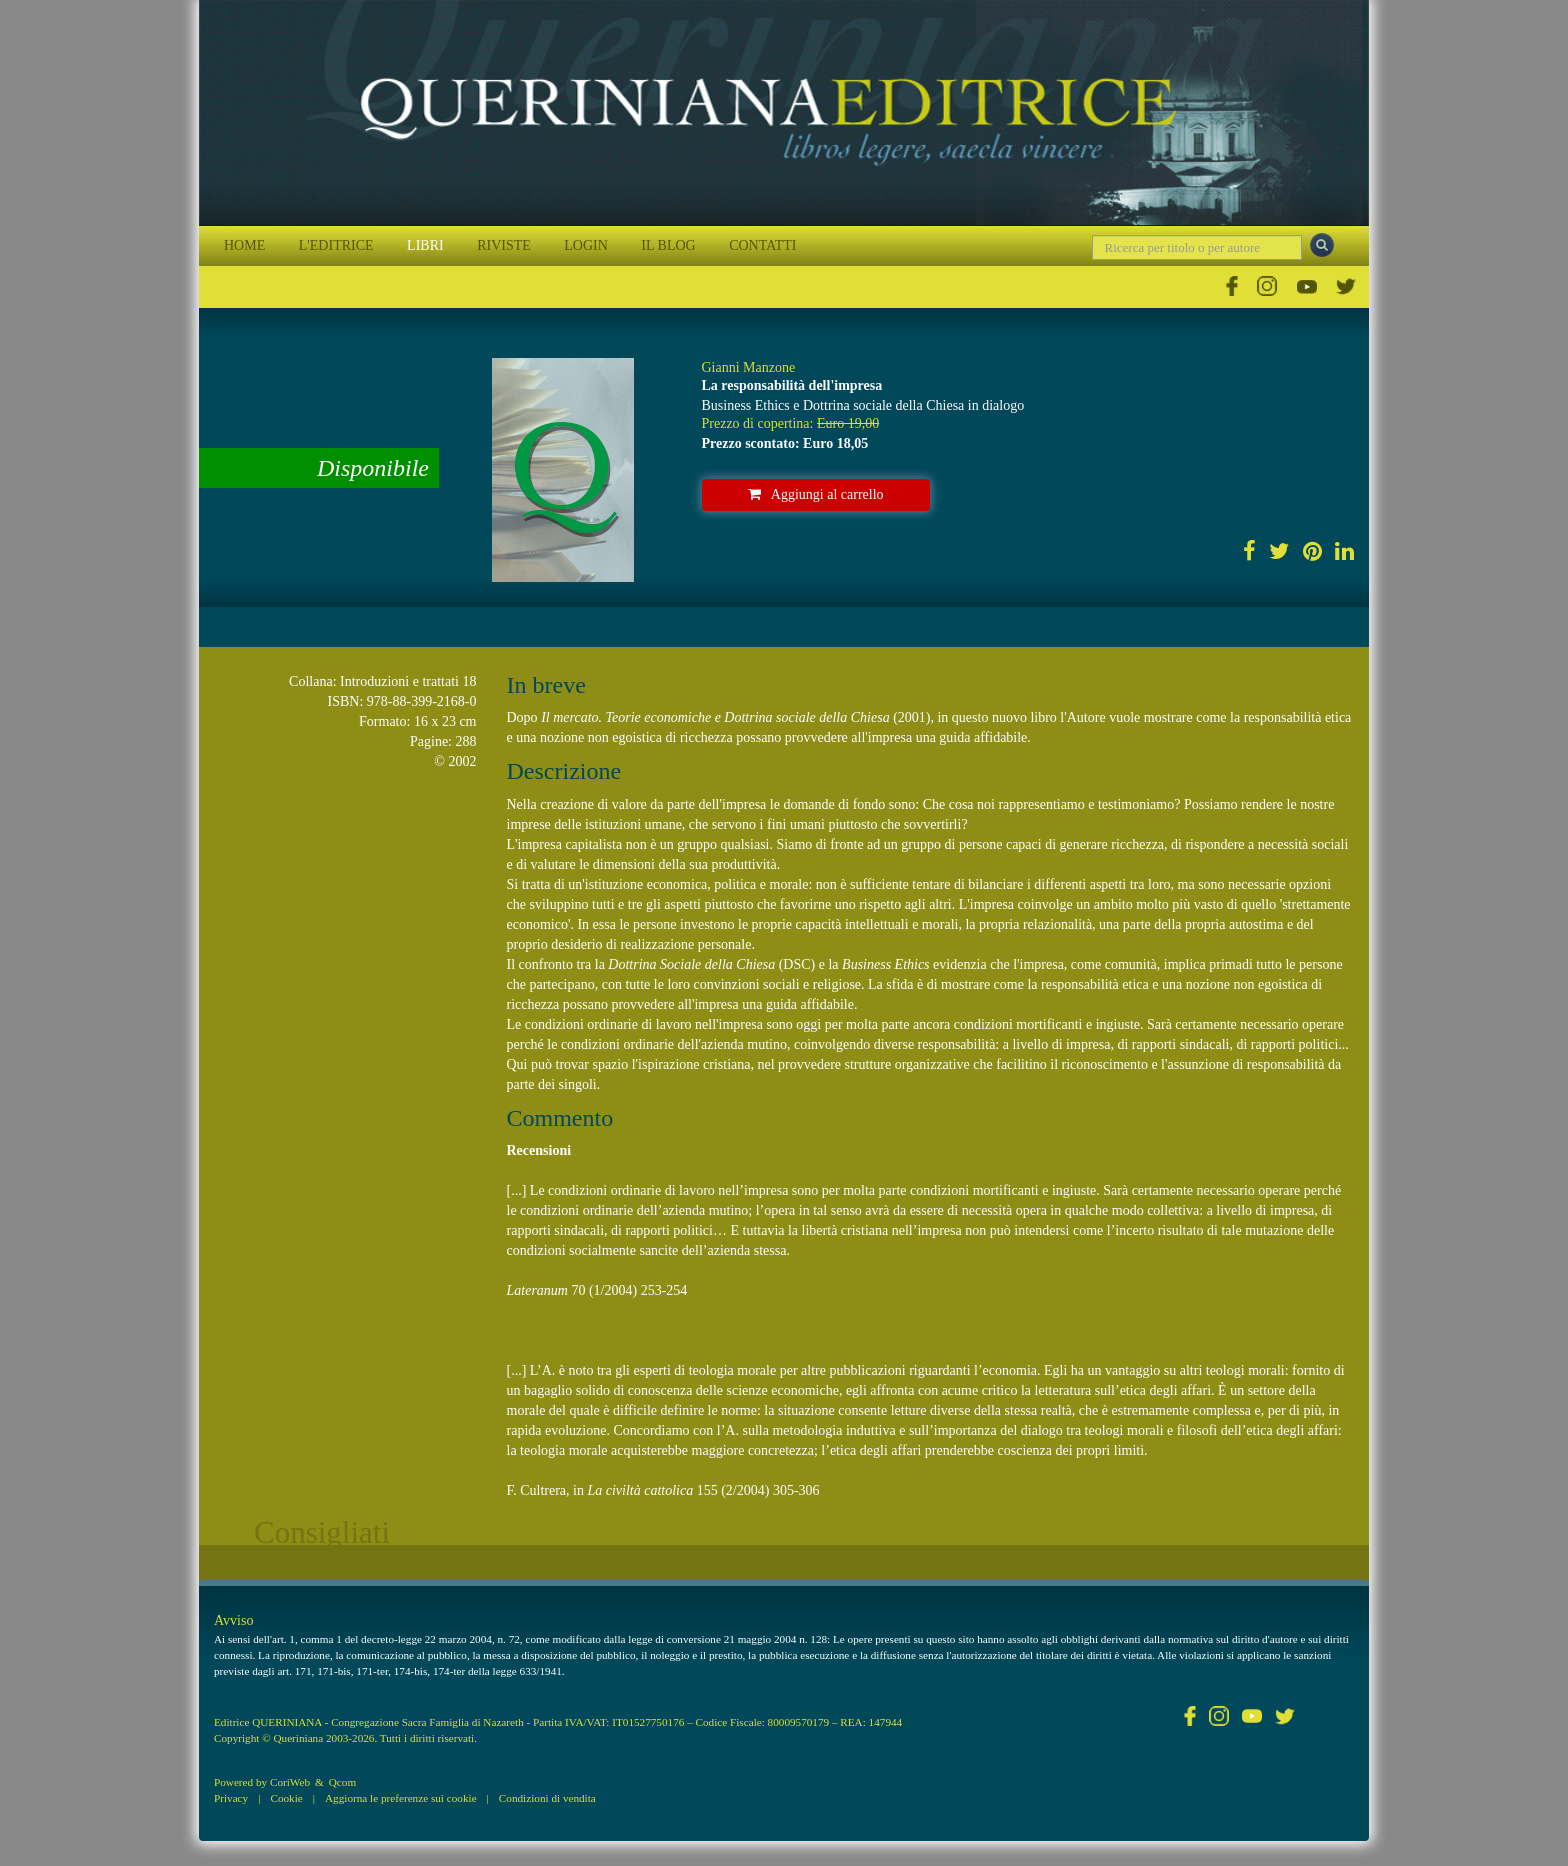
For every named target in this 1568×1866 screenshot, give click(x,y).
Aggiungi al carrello (816, 494)
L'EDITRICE (336, 245)
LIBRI (425, 245)
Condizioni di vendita (547, 1798)
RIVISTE (504, 245)
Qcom (342, 1782)
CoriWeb (290, 1782)
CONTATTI (762, 245)
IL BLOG (668, 245)
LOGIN (586, 245)
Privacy (231, 1798)
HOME (244, 245)
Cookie (286, 1798)
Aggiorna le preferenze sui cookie (401, 1798)
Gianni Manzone (749, 367)
